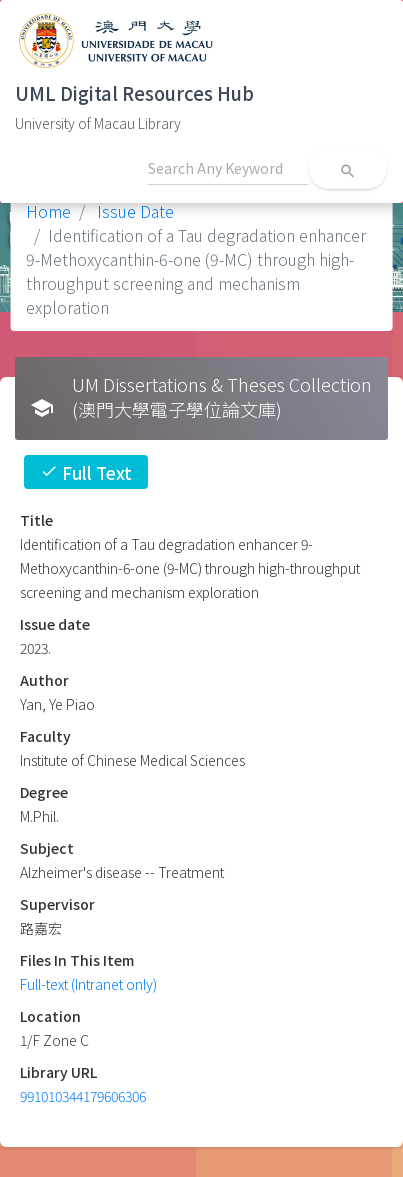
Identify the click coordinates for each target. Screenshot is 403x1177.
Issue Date (133, 211)
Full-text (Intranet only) (88, 984)
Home (48, 211)
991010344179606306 (83, 1096)
